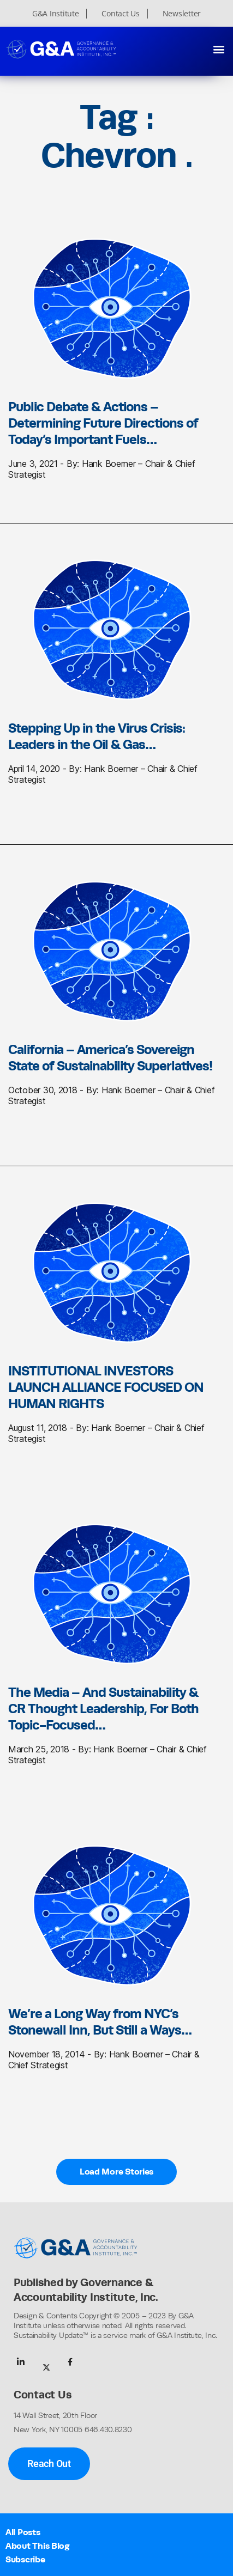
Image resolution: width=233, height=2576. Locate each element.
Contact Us (120, 14)
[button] (219, 49)
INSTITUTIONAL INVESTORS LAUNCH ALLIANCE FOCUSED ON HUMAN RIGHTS (106, 1387)
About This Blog (37, 2546)
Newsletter (182, 14)
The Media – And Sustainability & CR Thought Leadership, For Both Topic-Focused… (103, 1708)
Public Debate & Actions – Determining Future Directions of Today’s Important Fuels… (103, 423)
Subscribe (25, 2559)
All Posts (22, 2532)
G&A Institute (55, 14)
